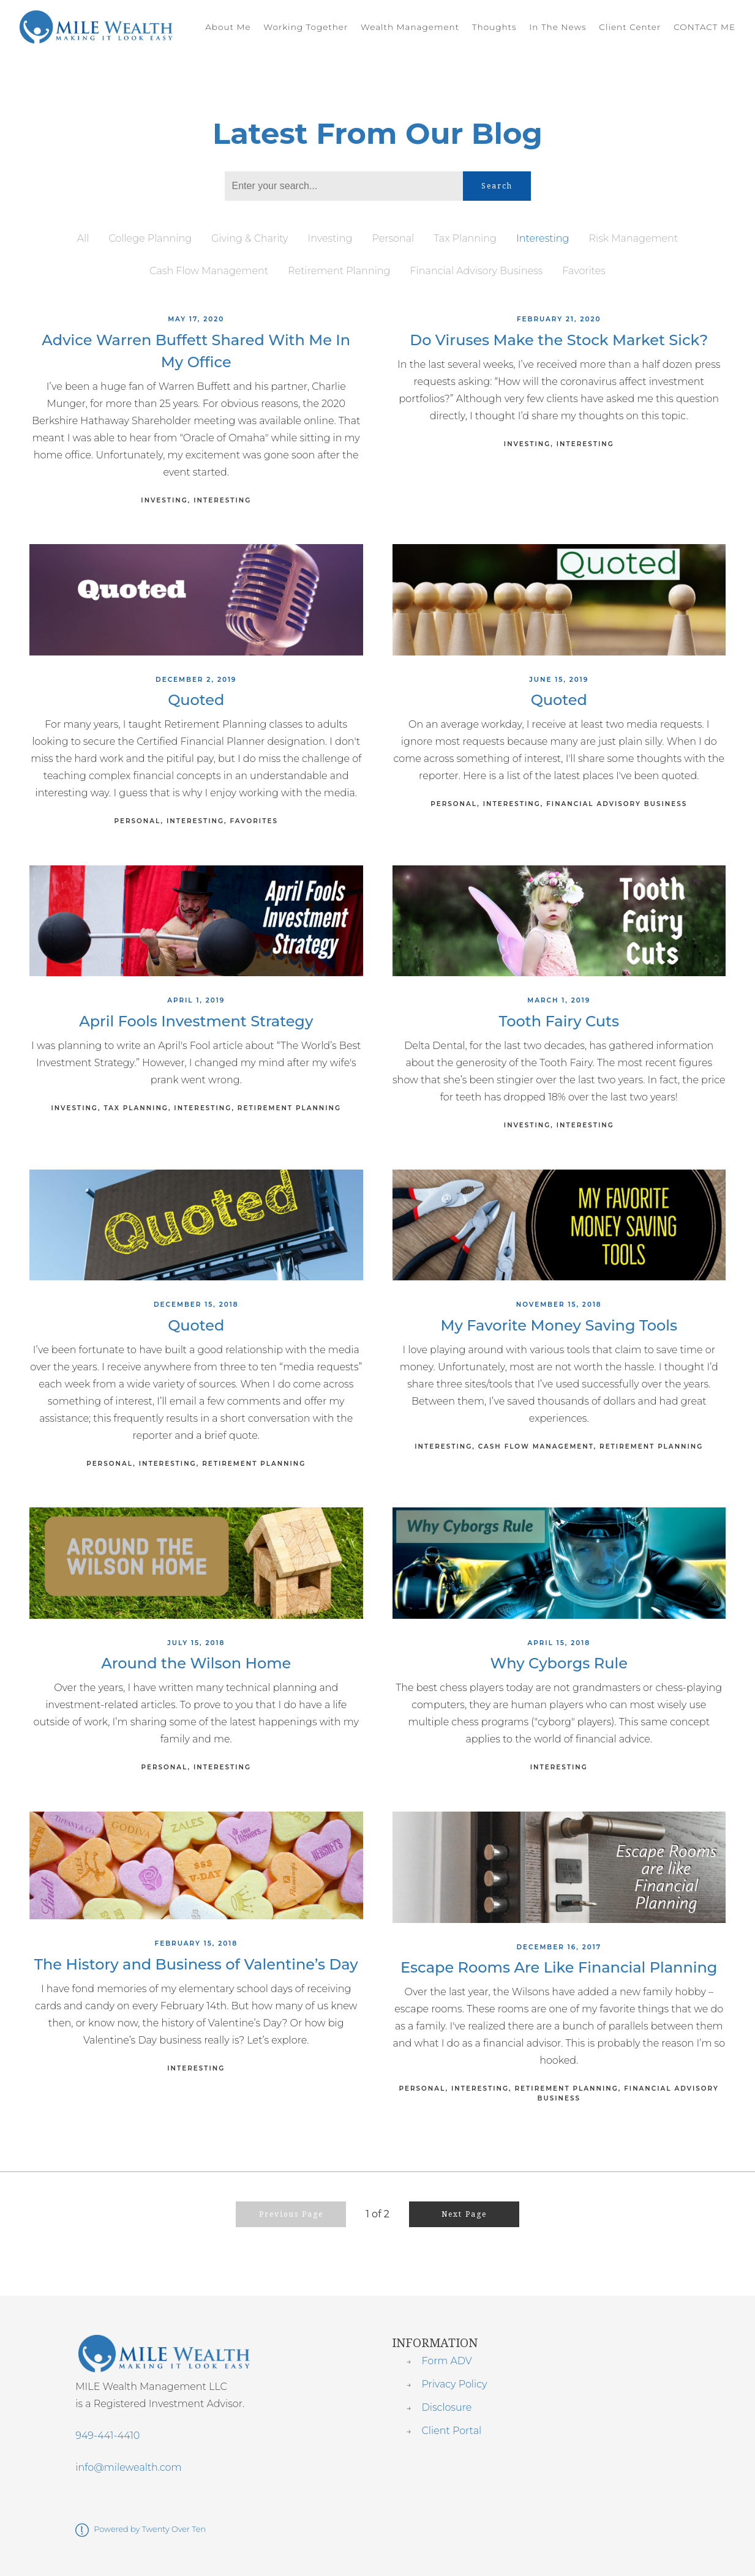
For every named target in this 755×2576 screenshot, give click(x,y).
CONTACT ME (704, 27)
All (83, 238)
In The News (557, 27)
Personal (393, 238)
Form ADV (446, 2361)
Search (497, 186)
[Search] (344, 186)
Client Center (630, 27)
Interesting (542, 238)
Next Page (464, 2214)
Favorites (583, 271)
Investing (329, 238)
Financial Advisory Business (476, 271)
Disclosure (446, 2407)
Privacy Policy (454, 2384)
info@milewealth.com (128, 2467)
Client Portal (451, 2430)
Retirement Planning (339, 271)
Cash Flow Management (208, 271)
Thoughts (494, 27)
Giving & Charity (249, 238)
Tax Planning (465, 238)
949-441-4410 (107, 2435)
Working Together (305, 27)
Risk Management (633, 238)
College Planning (150, 238)
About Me (227, 27)
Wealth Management (410, 27)
